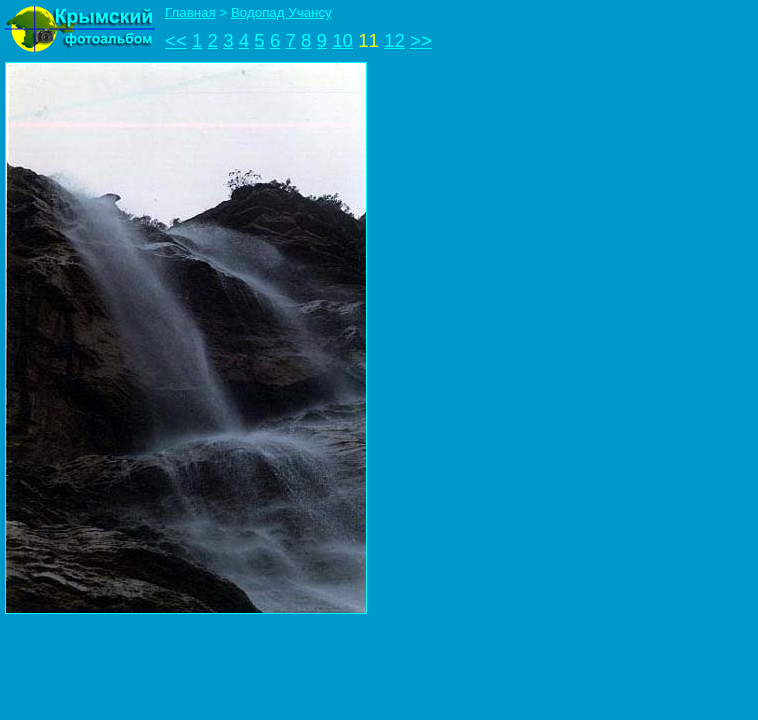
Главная (190, 12)
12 (394, 40)
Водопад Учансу (281, 12)
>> (421, 40)
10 (342, 40)
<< (176, 40)
